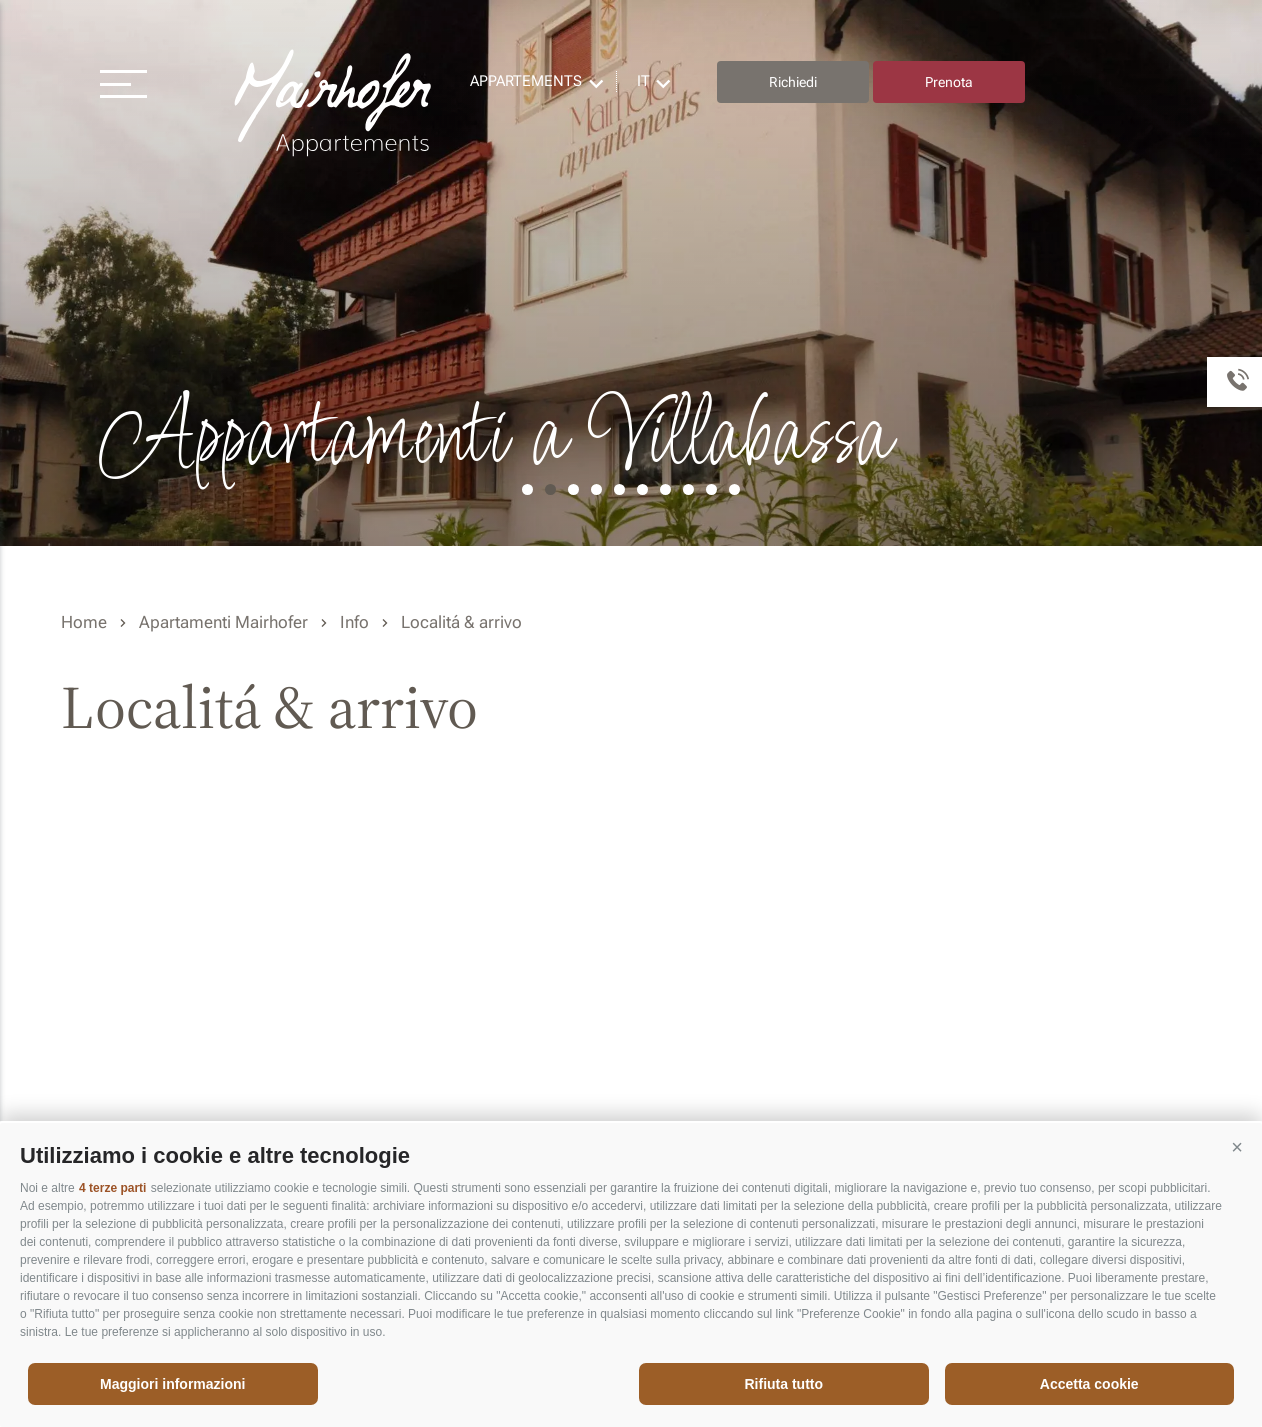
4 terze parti (112, 1188)
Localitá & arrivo (461, 622)
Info (354, 622)
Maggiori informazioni (172, 1384)
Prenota (949, 82)
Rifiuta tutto (783, 1384)
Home (84, 622)
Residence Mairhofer (335, 103)
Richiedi (793, 82)
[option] (631, 273)
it (643, 81)
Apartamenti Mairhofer (223, 622)
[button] (1237, 1148)
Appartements (526, 81)
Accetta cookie (1089, 1384)
